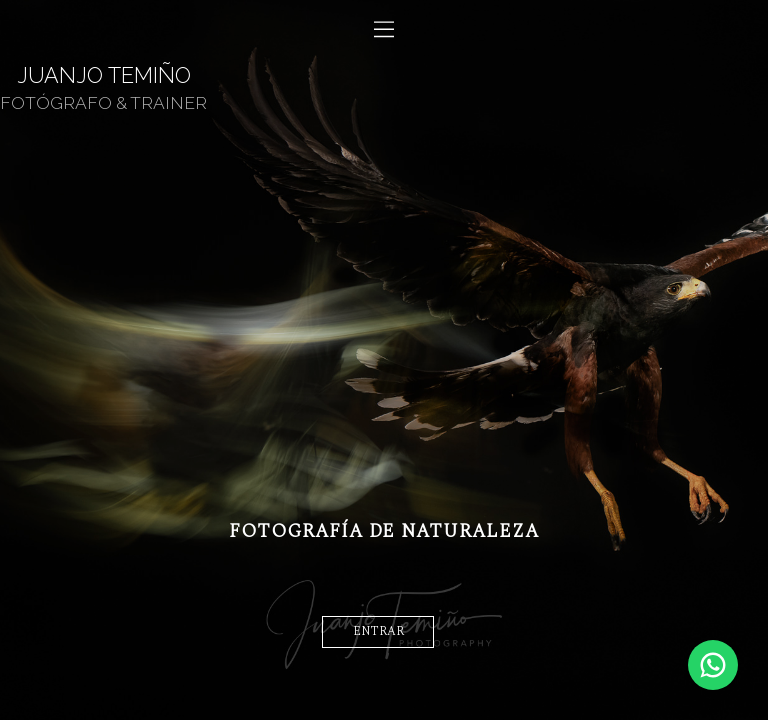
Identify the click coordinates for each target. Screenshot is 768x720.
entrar (378, 631)
